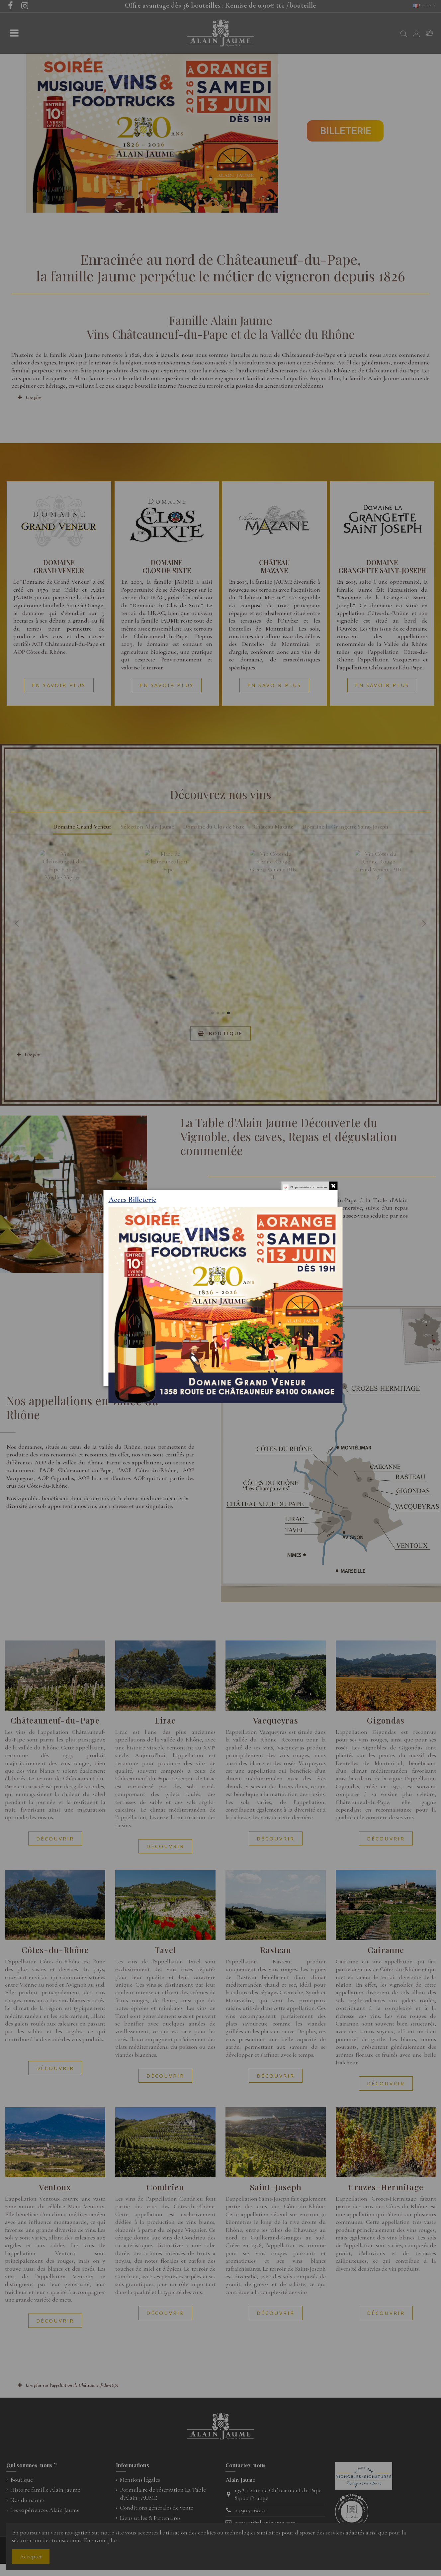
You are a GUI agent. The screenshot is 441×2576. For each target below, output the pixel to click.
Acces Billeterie (132, 1199)
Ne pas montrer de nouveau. (309, 1187)
